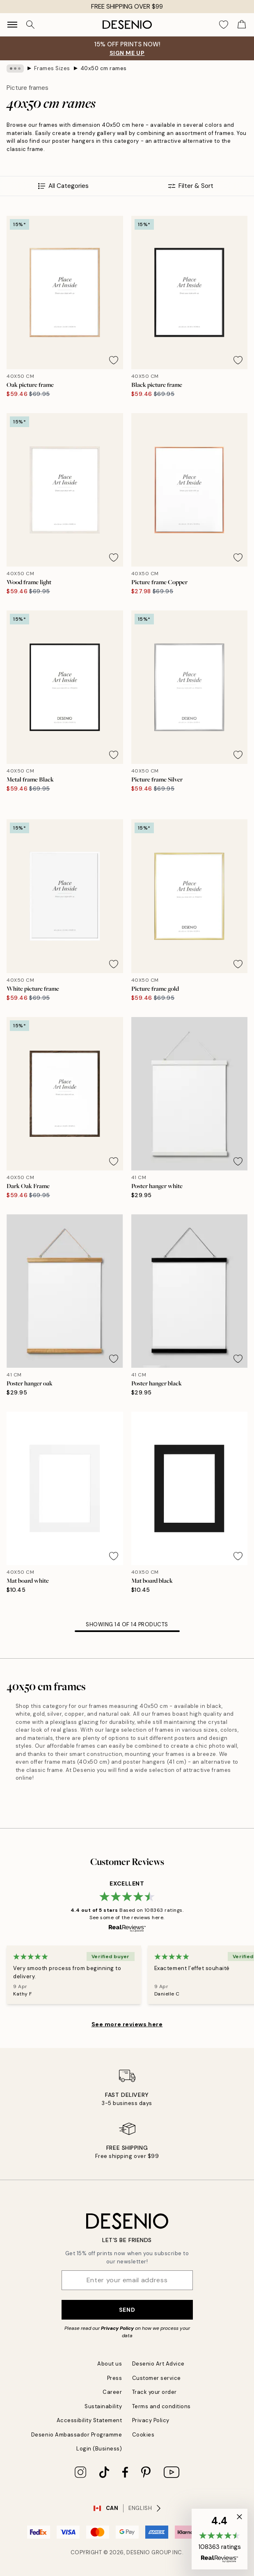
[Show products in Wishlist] (224, 24)
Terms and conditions (161, 2406)
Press (114, 2378)
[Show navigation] (12, 24)
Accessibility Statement (89, 2420)
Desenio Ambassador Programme (76, 2434)
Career (112, 2392)
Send (127, 2309)
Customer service (156, 2378)
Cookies (143, 2434)
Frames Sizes (52, 68)
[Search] (30, 24)
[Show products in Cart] (242, 24)
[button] (219, 2539)
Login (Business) (99, 2448)
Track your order (154, 2392)
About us (109, 2363)
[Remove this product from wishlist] (113, 360)
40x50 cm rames (103, 68)
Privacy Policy (117, 2328)
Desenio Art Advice (158, 2363)
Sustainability (103, 2406)
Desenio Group (148, 2552)
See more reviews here (127, 2024)
